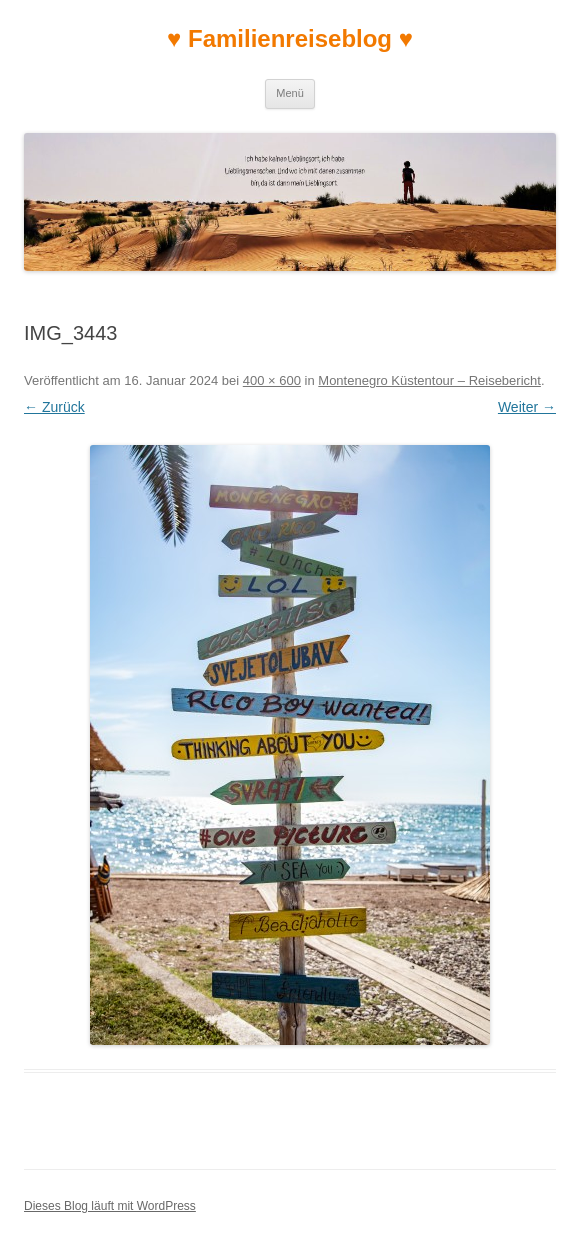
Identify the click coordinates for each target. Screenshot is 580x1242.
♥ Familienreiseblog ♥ (290, 38)
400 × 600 (272, 380)
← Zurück (54, 407)
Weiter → (527, 407)
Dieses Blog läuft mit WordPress (110, 1206)
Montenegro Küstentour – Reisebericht (429, 380)
